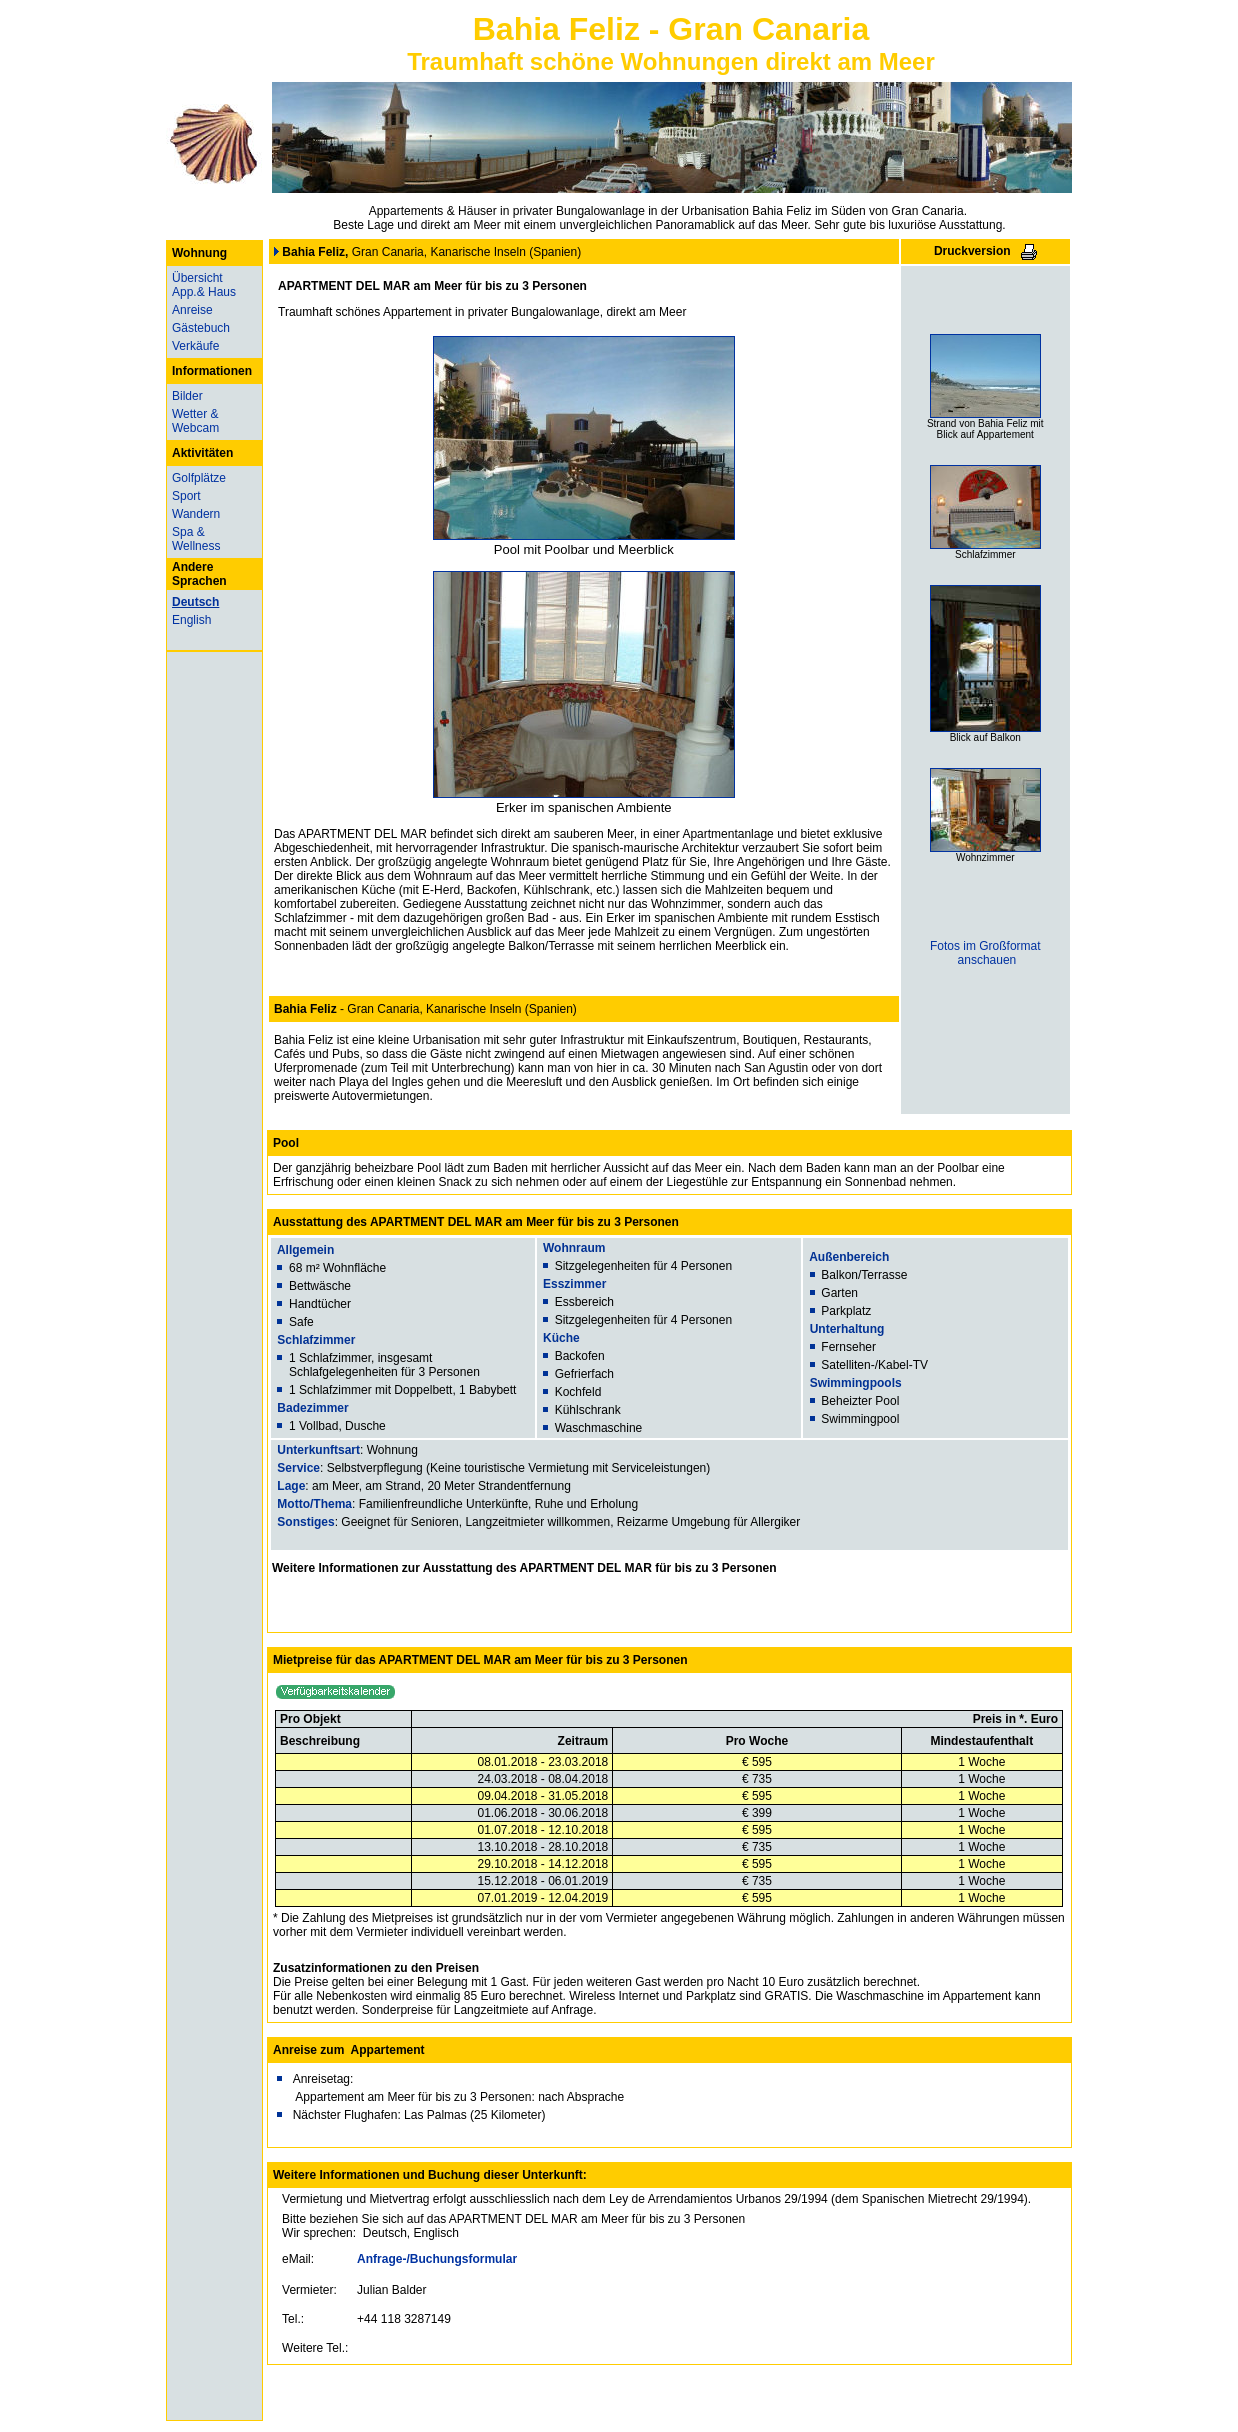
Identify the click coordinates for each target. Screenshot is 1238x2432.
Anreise (192, 310)
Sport (186, 496)
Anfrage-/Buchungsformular (437, 2259)
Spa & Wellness (196, 539)
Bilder (187, 396)
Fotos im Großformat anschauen (985, 953)
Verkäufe (195, 346)
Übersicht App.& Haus (204, 285)
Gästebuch (201, 328)
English (191, 620)
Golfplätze (199, 478)
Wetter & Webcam (195, 421)
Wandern (196, 514)
